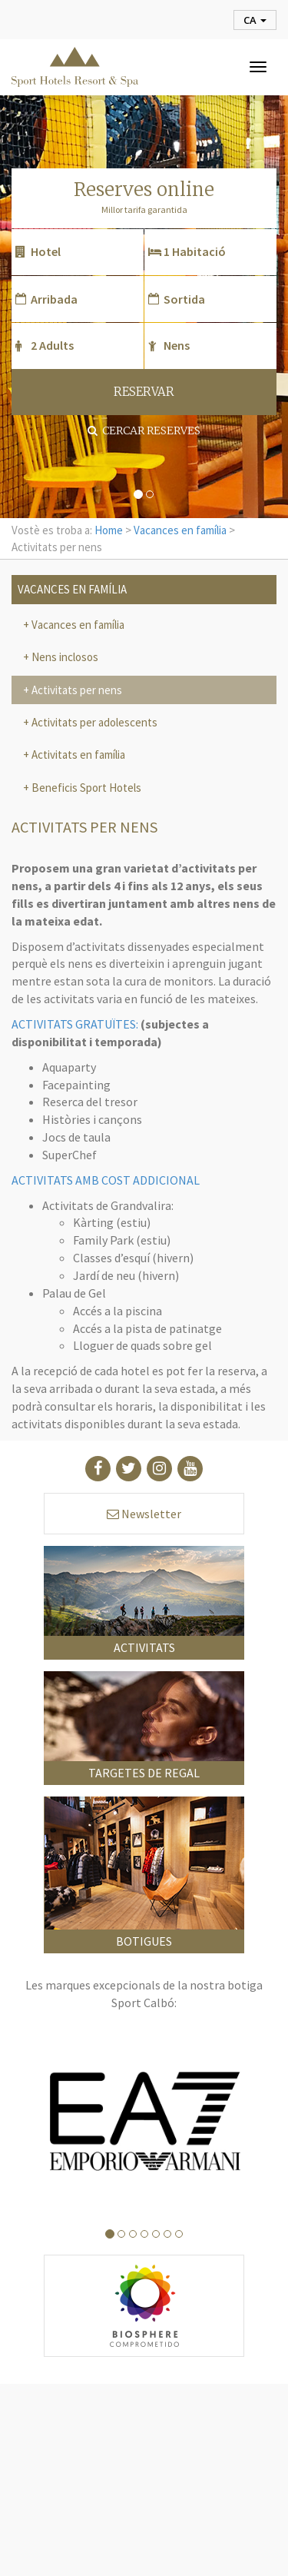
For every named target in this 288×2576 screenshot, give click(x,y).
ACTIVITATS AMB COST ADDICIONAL (106, 1180)
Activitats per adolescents (93, 722)
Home (108, 530)
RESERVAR (144, 391)
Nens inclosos (63, 657)
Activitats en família (77, 754)
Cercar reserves (144, 430)
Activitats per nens (75, 690)
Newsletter (144, 1513)
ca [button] (254, 20)
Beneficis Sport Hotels (85, 787)
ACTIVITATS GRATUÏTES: (75, 1024)
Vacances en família (180, 530)
